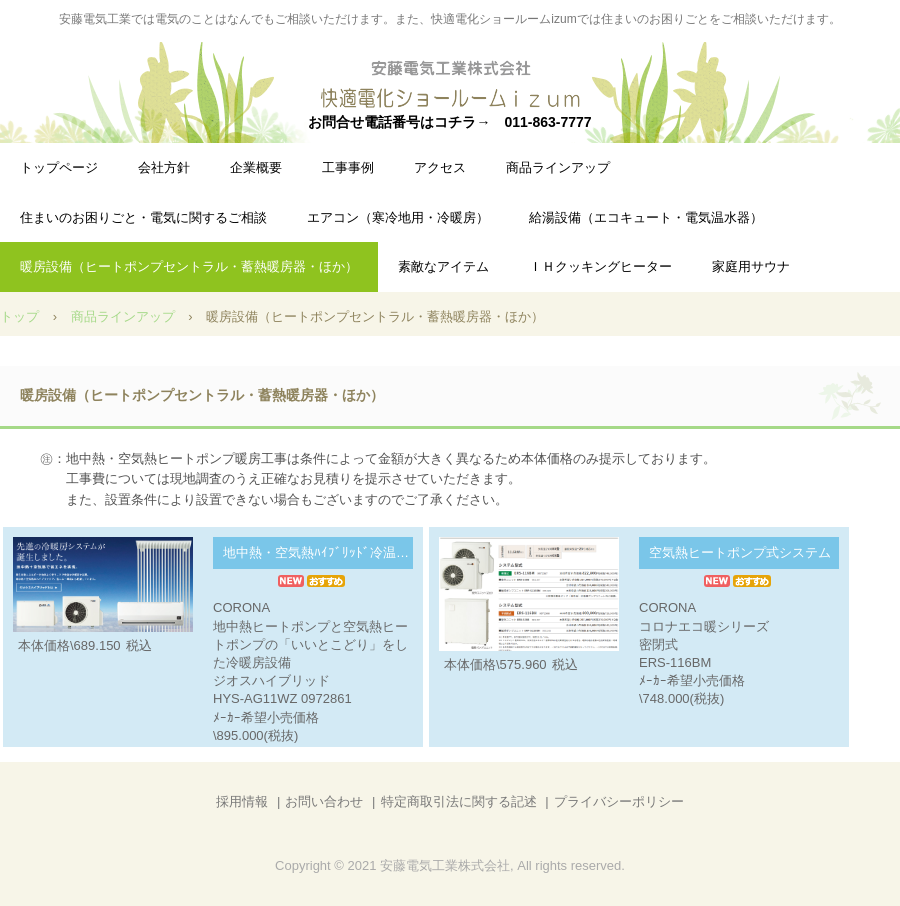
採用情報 (242, 801)
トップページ (59, 167)
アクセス (440, 167)
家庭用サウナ (751, 266)
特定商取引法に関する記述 (459, 801)
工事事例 (348, 167)
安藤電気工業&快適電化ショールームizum (450, 86)
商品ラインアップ (558, 167)
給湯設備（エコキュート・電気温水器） (646, 217)
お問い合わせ (324, 801)
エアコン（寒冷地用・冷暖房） (398, 217)
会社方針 (164, 167)
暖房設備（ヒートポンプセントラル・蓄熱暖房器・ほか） (189, 266)
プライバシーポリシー (619, 801)
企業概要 (256, 167)
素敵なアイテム (443, 266)
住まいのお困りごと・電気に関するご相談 (143, 217)
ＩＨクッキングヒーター (600, 266)
